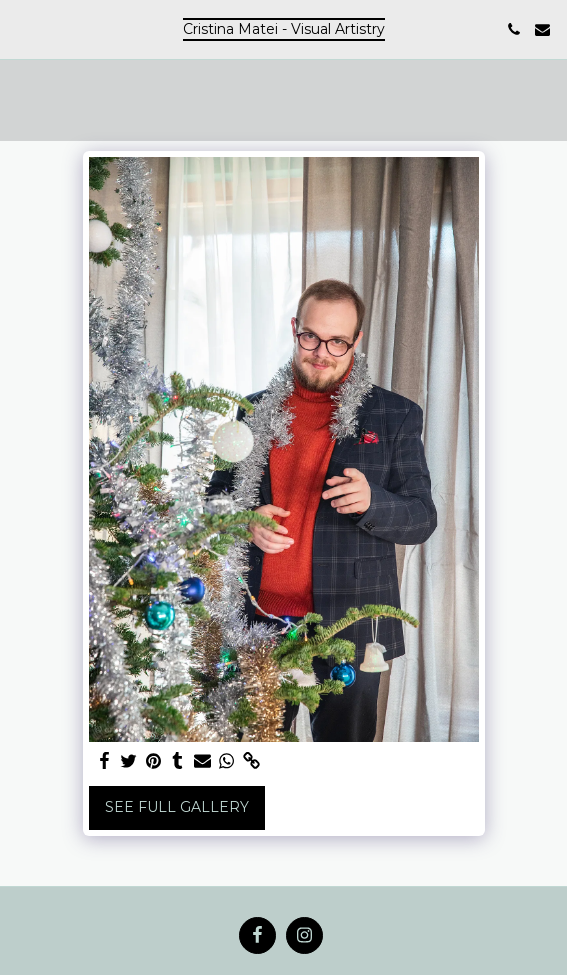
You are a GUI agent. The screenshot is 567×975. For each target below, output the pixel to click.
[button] (22, 29)
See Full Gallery (177, 807)
